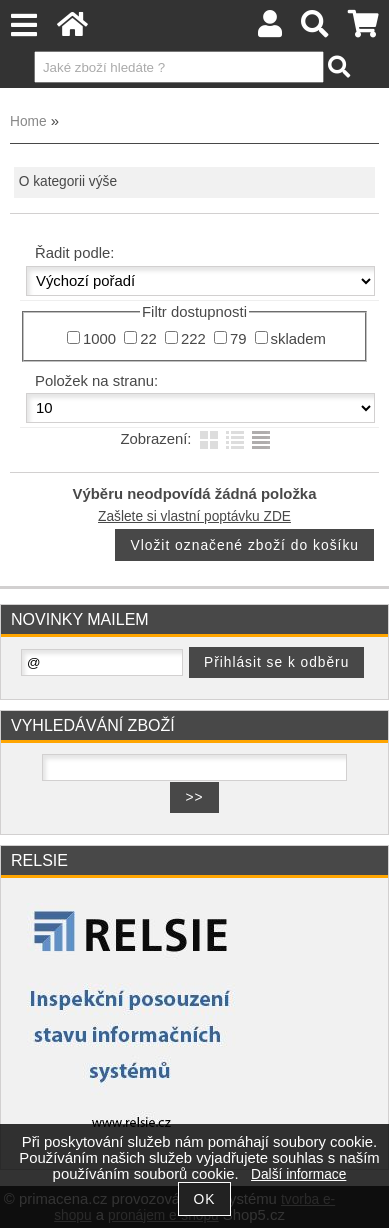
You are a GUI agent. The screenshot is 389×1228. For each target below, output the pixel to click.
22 (148, 339)
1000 (99, 339)
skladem (298, 339)
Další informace (298, 1174)
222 (193, 339)
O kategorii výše (68, 181)
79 (238, 339)
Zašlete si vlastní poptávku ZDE (194, 516)
